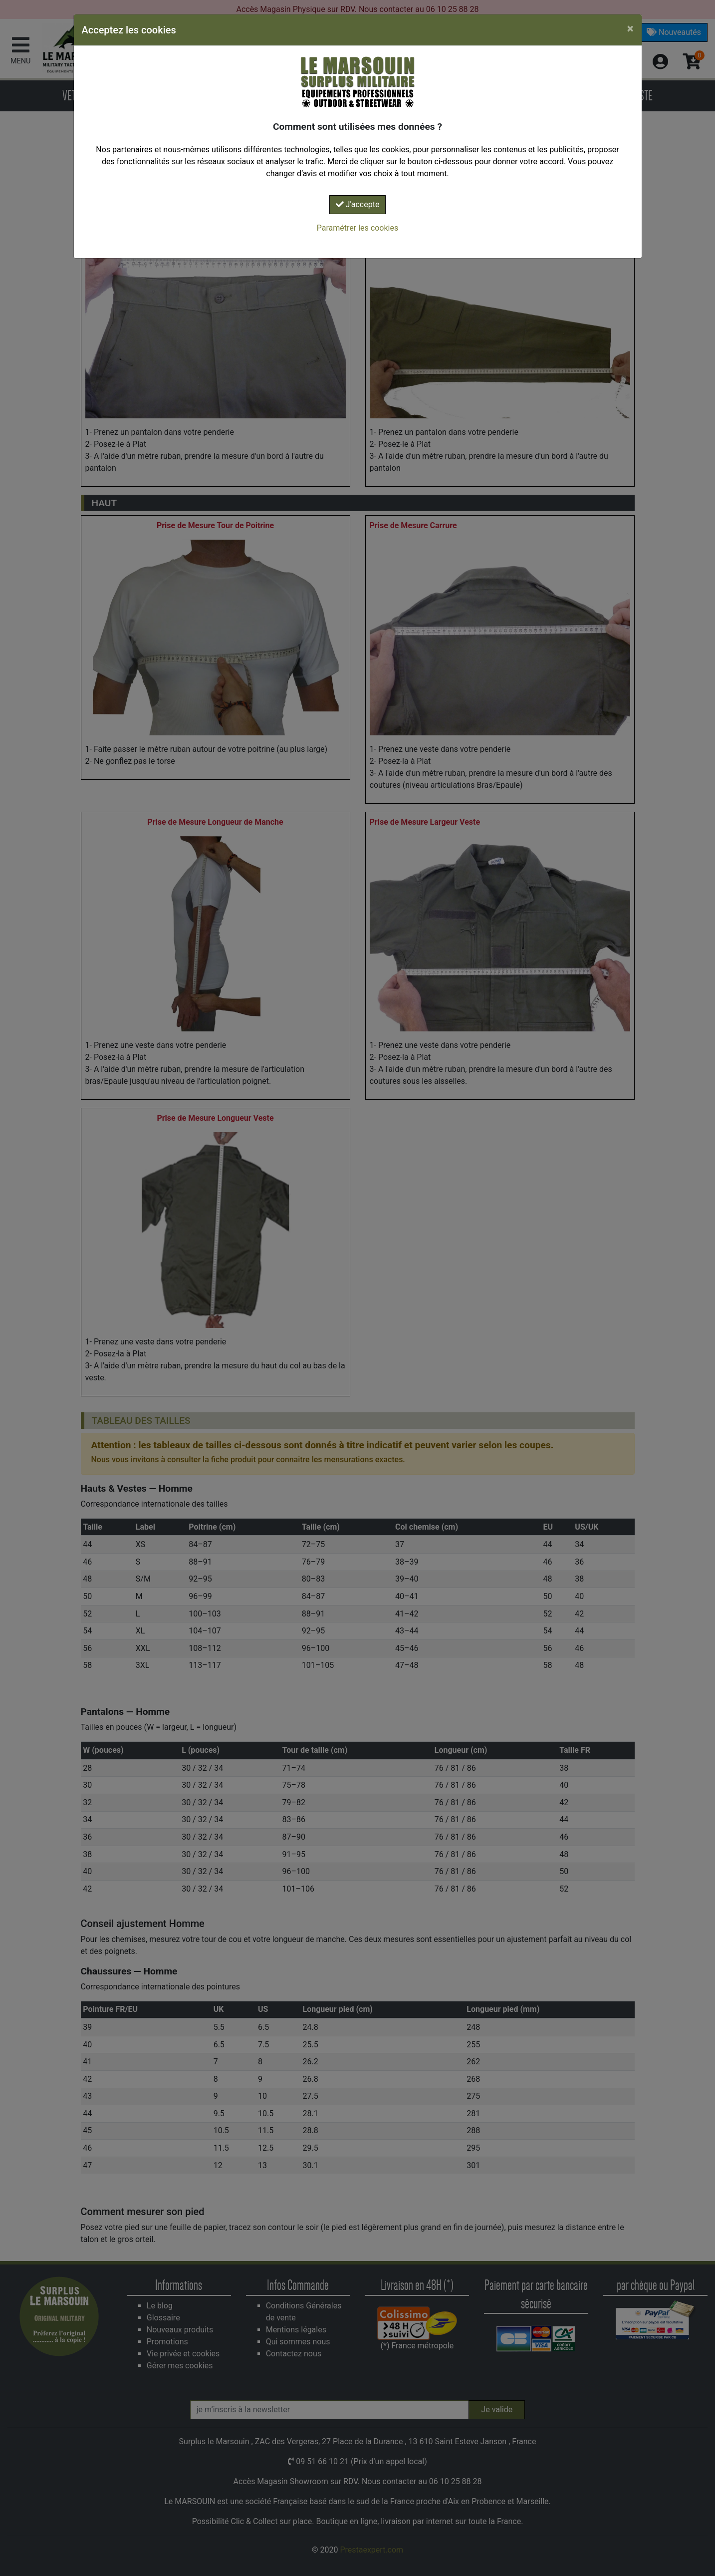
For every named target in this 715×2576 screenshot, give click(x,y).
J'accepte (358, 204)
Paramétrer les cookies (357, 228)
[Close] (630, 28)
